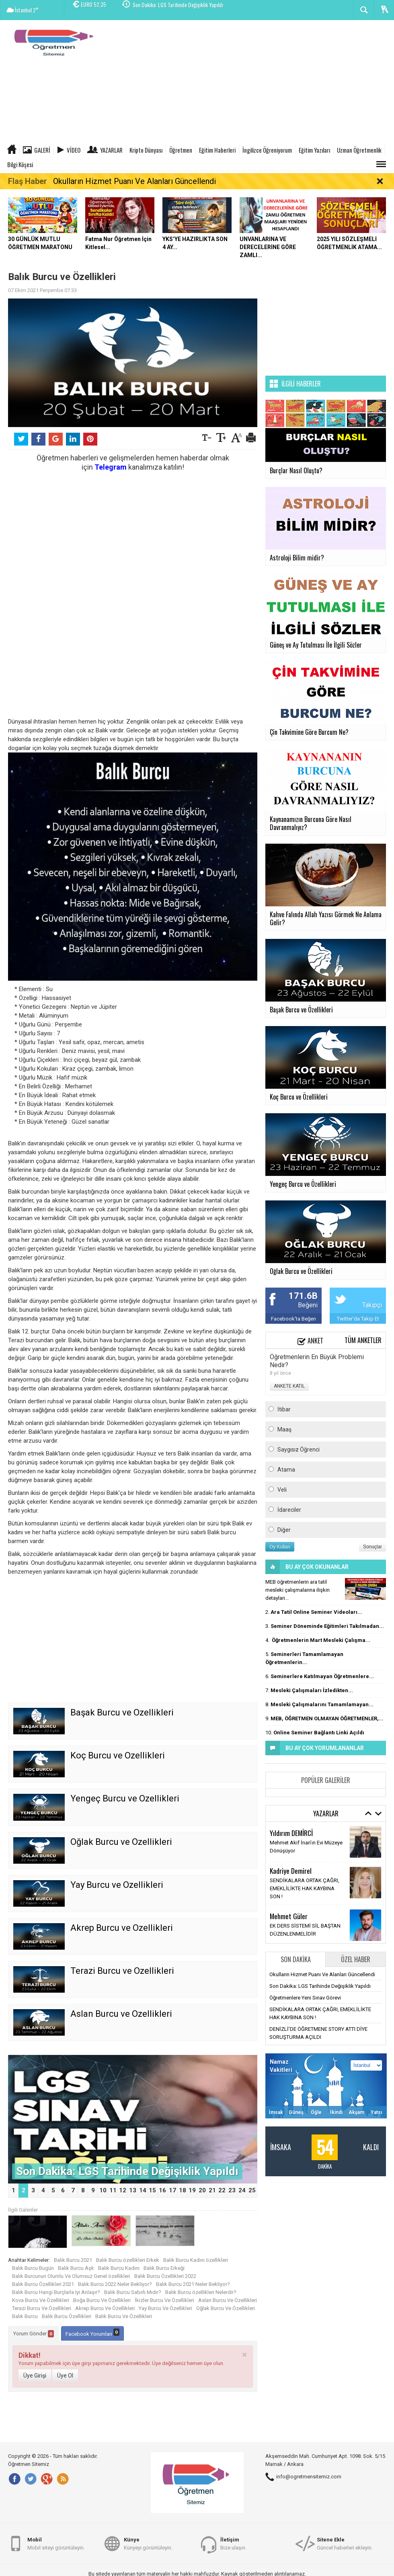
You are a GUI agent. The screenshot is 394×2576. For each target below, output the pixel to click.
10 (103, 2190)
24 (242, 2190)
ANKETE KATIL (289, 1386)
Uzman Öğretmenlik (359, 149)
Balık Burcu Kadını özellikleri (195, 2260)
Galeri (42, 149)
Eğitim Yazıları (314, 149)
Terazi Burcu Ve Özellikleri (41, 2308)
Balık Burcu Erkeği (164, 2268)
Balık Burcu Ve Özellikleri (123, 2316)
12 (122, 2190)
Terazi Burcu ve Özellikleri (122, 1971)
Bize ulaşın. (233, 2543)
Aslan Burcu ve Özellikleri (121, 2014)
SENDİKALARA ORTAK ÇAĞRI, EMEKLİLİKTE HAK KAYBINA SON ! (304, 1888)
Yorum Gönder (33, 2333)
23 (232, 2190)
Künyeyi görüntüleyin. (148, 2543)
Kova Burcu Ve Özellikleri (40, 2300)
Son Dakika (296, 1959)
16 (162, 2190)
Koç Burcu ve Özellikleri (117, 1755)
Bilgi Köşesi (20, 164)
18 (182, 2190)
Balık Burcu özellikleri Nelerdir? (200, 2292)
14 (142, 2190)
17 (172, 2190)
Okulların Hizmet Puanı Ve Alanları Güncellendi (134, 181)
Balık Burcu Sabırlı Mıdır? (132, 2292)
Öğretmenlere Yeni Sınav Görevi (305, 1998)
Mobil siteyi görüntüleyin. (56, 2543)
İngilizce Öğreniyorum (267, 149)
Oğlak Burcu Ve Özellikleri (225, 2308)
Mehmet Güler (289, 1916)
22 (222, 2190)
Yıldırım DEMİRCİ (291, 1833)
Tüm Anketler (363, 1340)
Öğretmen (180, 149)
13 (132, 2190)
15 (152, 2190)
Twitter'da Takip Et (358, 1319)
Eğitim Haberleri (217, 149)
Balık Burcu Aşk (76, 2268)
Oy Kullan (279, 1547)
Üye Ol (65, 2375)
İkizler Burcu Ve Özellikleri (164, 2300)
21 (212, 2190)
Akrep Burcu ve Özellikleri (121, 1928)
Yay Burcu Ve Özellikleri (165, 2308)
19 (192, 2190)
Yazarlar (111, 149)
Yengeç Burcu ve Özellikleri (124, 1798)
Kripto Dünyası (145, 149)
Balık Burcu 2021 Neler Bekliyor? (193, 2284)
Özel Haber (355, 1959)
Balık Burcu (25, 2316)
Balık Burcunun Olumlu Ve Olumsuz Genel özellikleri (71, 2276)
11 (113, 2190)
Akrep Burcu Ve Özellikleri (105, 2308)
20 (202, 2190)
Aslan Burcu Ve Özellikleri (227, 2300)
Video (73, 149)
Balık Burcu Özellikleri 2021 (43, 2284)
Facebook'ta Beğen (293, 1319)
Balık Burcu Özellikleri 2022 (165, 2276)
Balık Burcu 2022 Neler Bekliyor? (115, 2284)
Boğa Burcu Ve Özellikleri (102, 2300)
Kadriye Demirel (291, 1870)
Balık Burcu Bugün (33, 2268)
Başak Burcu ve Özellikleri (122, 1712)
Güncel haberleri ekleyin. (345, 2543)
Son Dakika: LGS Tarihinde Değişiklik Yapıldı (178, 10)
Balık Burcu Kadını (119, 2268)
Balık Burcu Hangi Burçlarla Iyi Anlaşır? (56, 2292)
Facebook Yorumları (92, 2333)
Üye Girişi (34, 2375)
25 (252, 2190)
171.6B (303, 1296)
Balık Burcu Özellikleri (66, 2316)
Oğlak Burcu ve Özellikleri (121, 1842)
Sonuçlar (372, 1547)
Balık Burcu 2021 (73, 2260)
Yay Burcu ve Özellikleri (116, 1885)
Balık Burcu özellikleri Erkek (127, 2260)
